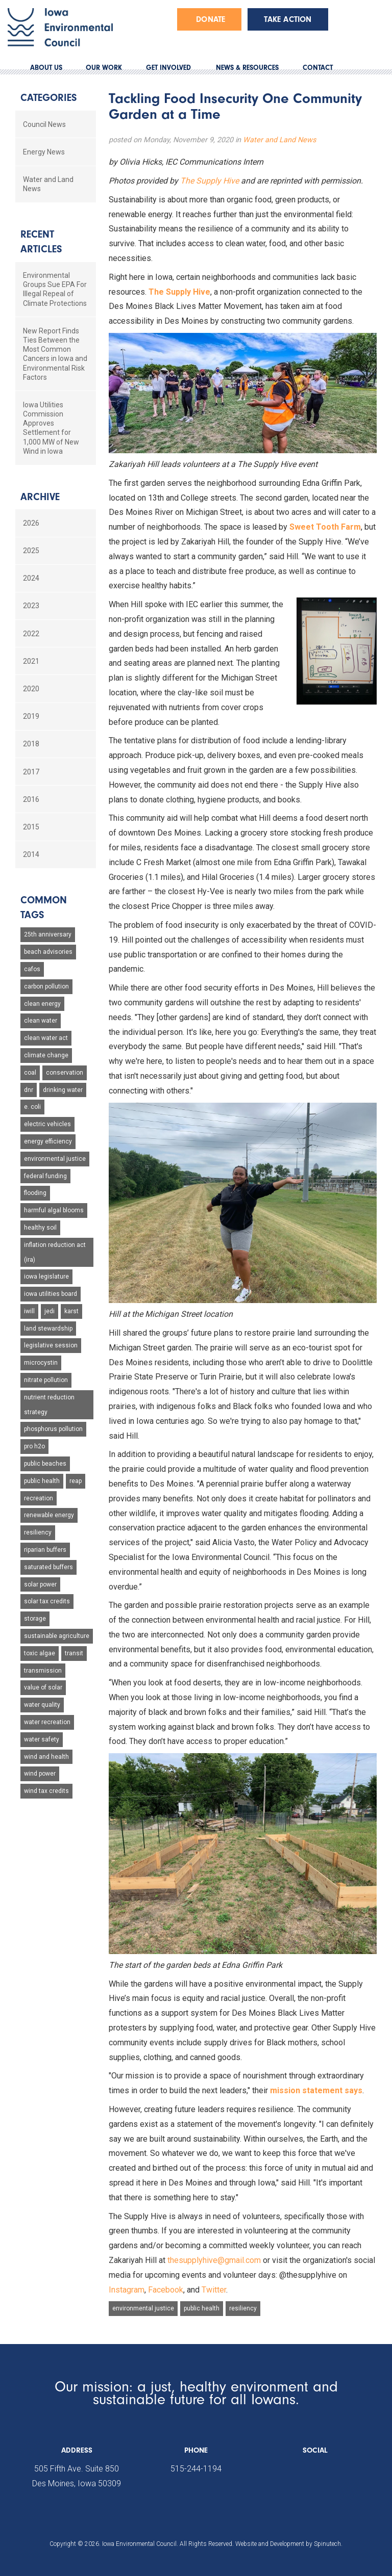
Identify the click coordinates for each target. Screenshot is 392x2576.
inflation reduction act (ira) (55, 1252)
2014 (31, 854)
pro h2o (34, 1446)
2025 (31, 551)
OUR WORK (104, 67)
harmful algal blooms (54, 1210)
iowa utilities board (50, 1293)
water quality (42, 1704)
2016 (31, 799)
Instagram (126, 2290)
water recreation (47, 1722)
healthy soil (40, 1227)
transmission (43, 1670)
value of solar (43, 1687)
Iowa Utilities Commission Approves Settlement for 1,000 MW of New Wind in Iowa (51, 428)
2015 (31, 827)
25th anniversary (47, 934)
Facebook (165, 2290)
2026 (31, 523)
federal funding (45, 1176)
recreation (38, 1498)
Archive (40, 497)
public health (201, 2308)
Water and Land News (279, 140)
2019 (31, 716)
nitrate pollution (46, 1380)
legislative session (51, 1345)
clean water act (46, 1038)
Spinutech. (328, 2543)
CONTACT (318, 67)
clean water (40, 1020)
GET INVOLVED (168, 67)
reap (75, 1481)
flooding (35, 1192)
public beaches (45, 1463)
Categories (48, 97)
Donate (210, 19)
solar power (40, 1584)
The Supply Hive (209, 181)
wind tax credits (46, 1790)
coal (30, 1072)
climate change (46, 1055)
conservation (64, 1072)
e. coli (32, 1106)
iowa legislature (46, 1276)
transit (74, 1653)
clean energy (42, 1003)
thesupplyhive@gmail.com (214, 2260)
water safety (41, 1739)
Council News (44, 124)
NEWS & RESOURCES (247, 67)
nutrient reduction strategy (49, 1405)
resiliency (243, 2308)
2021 (31, 661)
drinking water (63, 1090)
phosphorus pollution (53, 1429)
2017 (31, 772)
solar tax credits (47, 1601)
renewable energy (49, 1515)
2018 (31, 744)
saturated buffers (48, 1567)
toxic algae (39, 1653)
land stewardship (48, 1328)
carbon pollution (46, 986)
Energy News (44, 152)
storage (35, 1618)
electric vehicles (47, 1124)
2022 (31, 634)
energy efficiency (48, 1141)
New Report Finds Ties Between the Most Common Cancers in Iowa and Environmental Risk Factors (55, 354)
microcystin (41, 1362)
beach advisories (48, 951)
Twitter (214, 2290)
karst (71, 1311)
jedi (49, 1311)
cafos (32, 969)
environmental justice (143, 2308)
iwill (29, 1311)
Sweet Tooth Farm (325, 527)
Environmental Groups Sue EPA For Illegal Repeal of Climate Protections (55, 289)
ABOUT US (46, 67)
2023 (31, 606)
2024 (31, 578)
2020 (31, 689)
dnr (28, 1090)
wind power (40, 1773)
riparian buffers (45, 1549)
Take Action (287, 19)
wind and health (46, 1756)
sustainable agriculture (56, 1636)
